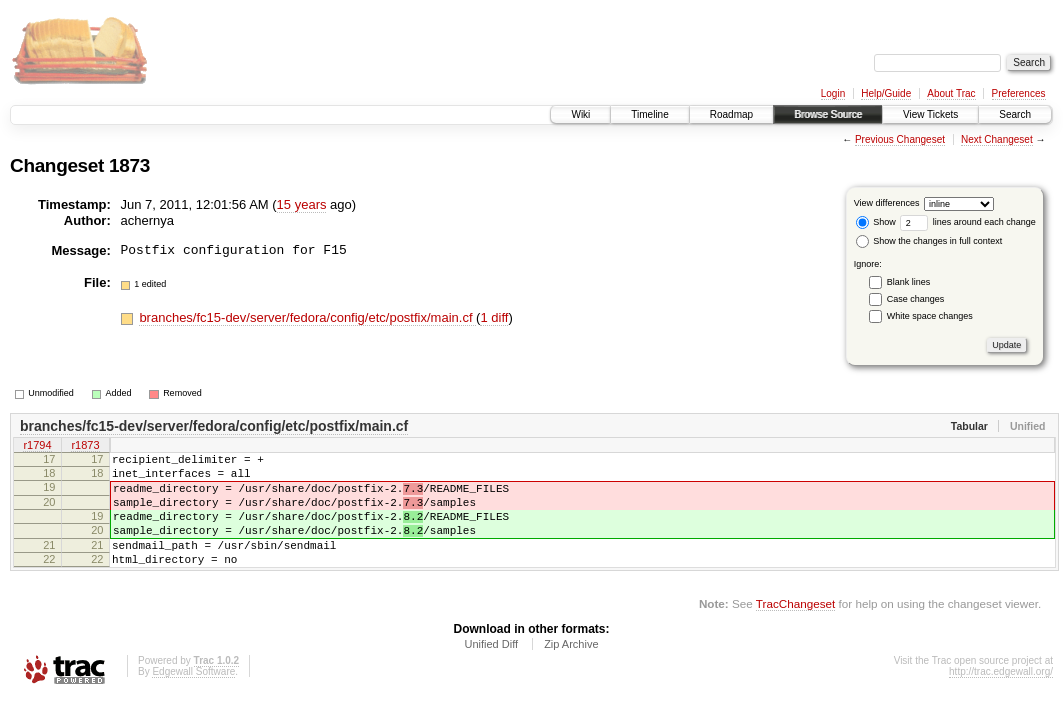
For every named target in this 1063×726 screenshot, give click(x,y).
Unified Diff (491, 671)
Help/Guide (886, 93)
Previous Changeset (900, 139)
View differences (887, 203)
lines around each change (968, 222)
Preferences (1019, 93)
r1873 (85, 447)
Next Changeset (997, 139)
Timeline (649, 114)
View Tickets (930, 114)
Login (833, 93)
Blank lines (909, 282)
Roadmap (731, 114)
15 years (302, 204)
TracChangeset (795, 630)
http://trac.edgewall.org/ (1001, 698)
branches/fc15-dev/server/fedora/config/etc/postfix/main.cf (307, 317)
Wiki (580, 114)
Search (1015, 114)
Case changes (916, 299)
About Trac (951, 93)
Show (876, 222)
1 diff (494, 317)
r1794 (37, 447)
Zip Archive (571, 671)
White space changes (930, 316)
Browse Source (828, 114)
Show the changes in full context (929, 241)
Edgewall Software (193, 698)
